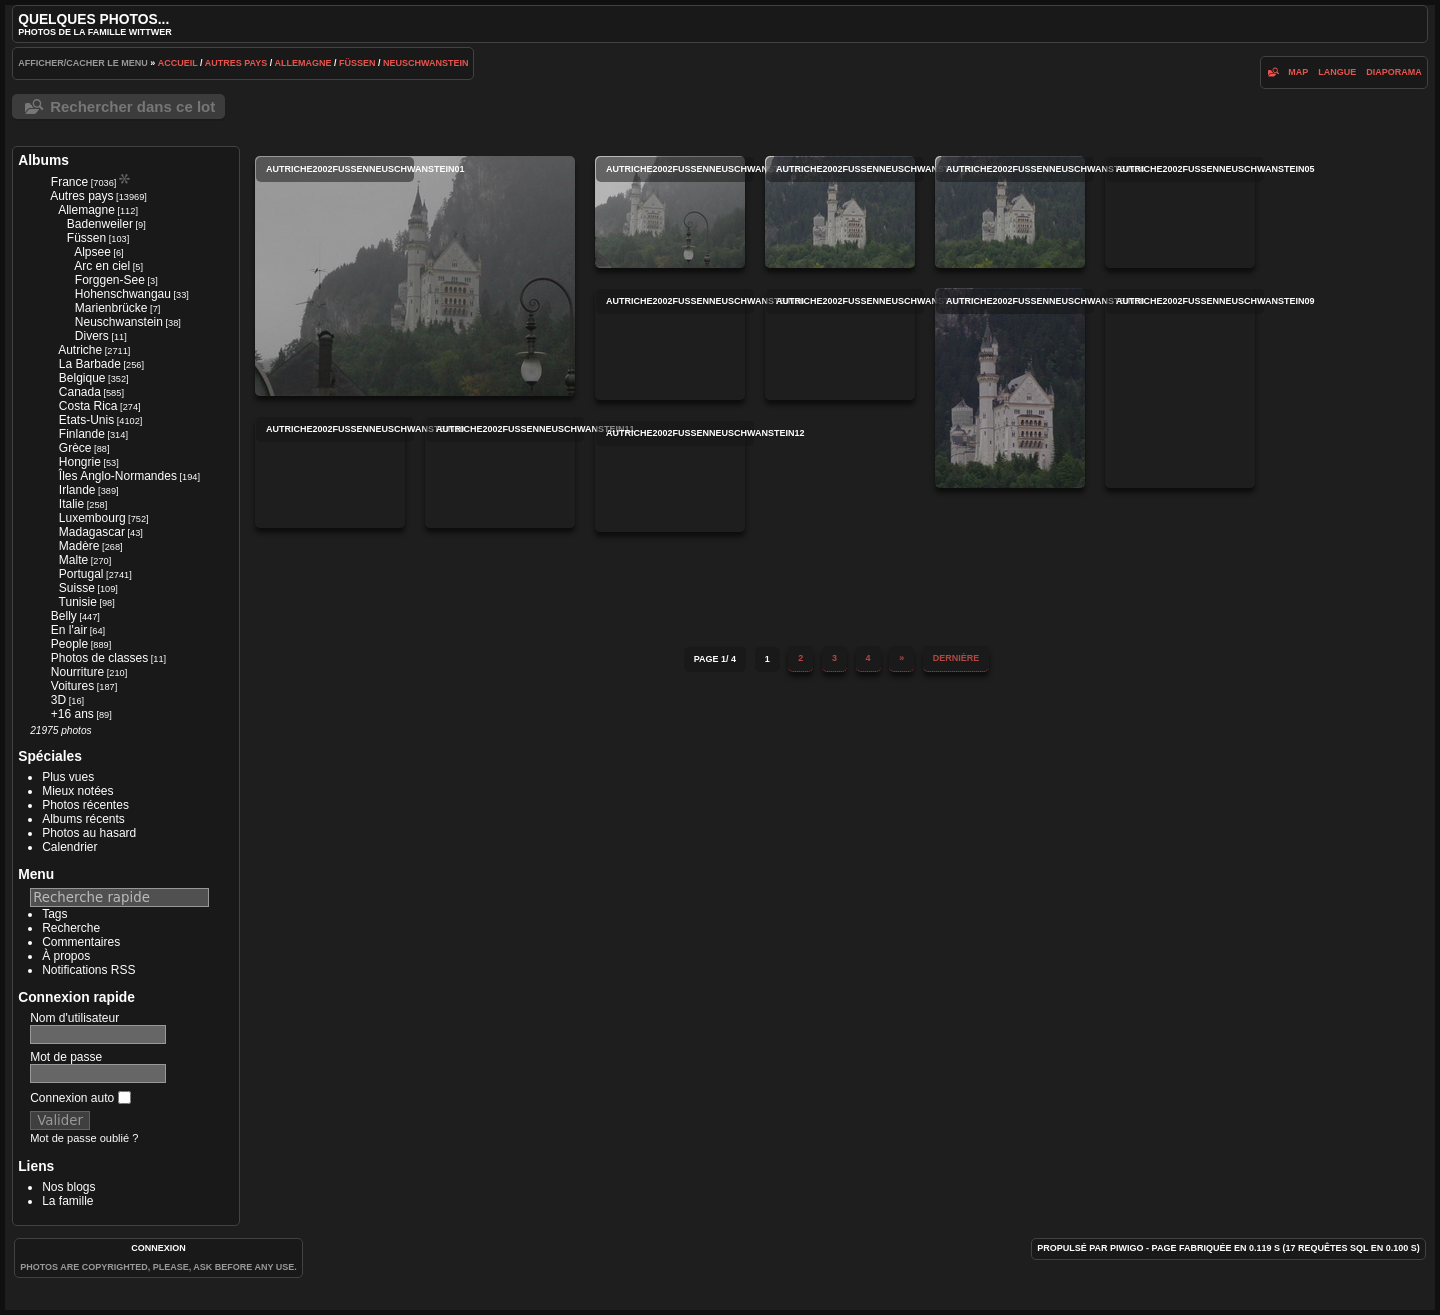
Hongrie (80, 462)
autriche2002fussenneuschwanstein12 (670, 476)
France (69, 182)
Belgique (82, 378)
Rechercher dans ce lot (132, 106)
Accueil (178, 63)
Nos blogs (68, 1187)
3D (58, 700)
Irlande (77, 490)
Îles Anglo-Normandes (118, 476)
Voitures (72, 686)
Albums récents (83, 819)
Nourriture (77, 672)
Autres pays (236, 63)
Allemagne (302, 63)
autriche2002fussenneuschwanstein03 (840, 212)
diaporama (1394, 72)
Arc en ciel (102, 266)
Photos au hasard (89, 833)
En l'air (69, 630)
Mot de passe (66, 1057)
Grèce (75, 448)
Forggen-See (110, 280)
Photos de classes (99, 658)
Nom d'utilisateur (74, 1018)
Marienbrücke (111, 308)
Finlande (82, 434)
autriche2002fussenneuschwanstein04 (1010, 212)
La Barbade (90, 364)
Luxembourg (92, 518)
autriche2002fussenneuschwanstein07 (840, 344)
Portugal (81, 574)
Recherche (71, 928)
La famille (67, 1201)
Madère (79, 546)
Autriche (80, 350)
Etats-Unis (86, 420)
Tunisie (78, 602)
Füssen (357, 63)
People (69, 644)
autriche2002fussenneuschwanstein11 (500, 472)
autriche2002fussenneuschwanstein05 (1180, 212)
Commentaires (81, 942)
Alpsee (92, 252)
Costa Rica (88, 406)
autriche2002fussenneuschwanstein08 (1010, 388)
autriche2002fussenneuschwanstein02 (670, 212)
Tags (54, 914)
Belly (64, 616)
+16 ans (72, 714)
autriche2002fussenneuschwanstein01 (415, 276)
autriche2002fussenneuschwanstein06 (670, 344)
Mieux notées (77, 791)
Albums (43, 160)
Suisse (77, 588)
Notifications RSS (88, 970)
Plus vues (68, 777)
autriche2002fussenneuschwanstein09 (1180, 388)
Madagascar (92, 532)
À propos (66, 956)
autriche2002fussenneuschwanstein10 (330, 472)
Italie (71, 504)
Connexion (158, 1248)
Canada (80, 392)
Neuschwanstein (426, 63)
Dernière (956, 658)
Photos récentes (85, 805)
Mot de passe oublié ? (84, 1138)
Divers (92, 336)
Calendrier (69, 847)
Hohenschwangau (123, 294)
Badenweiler (100, 224)
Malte (73, 560)
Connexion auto (80, 1098)
